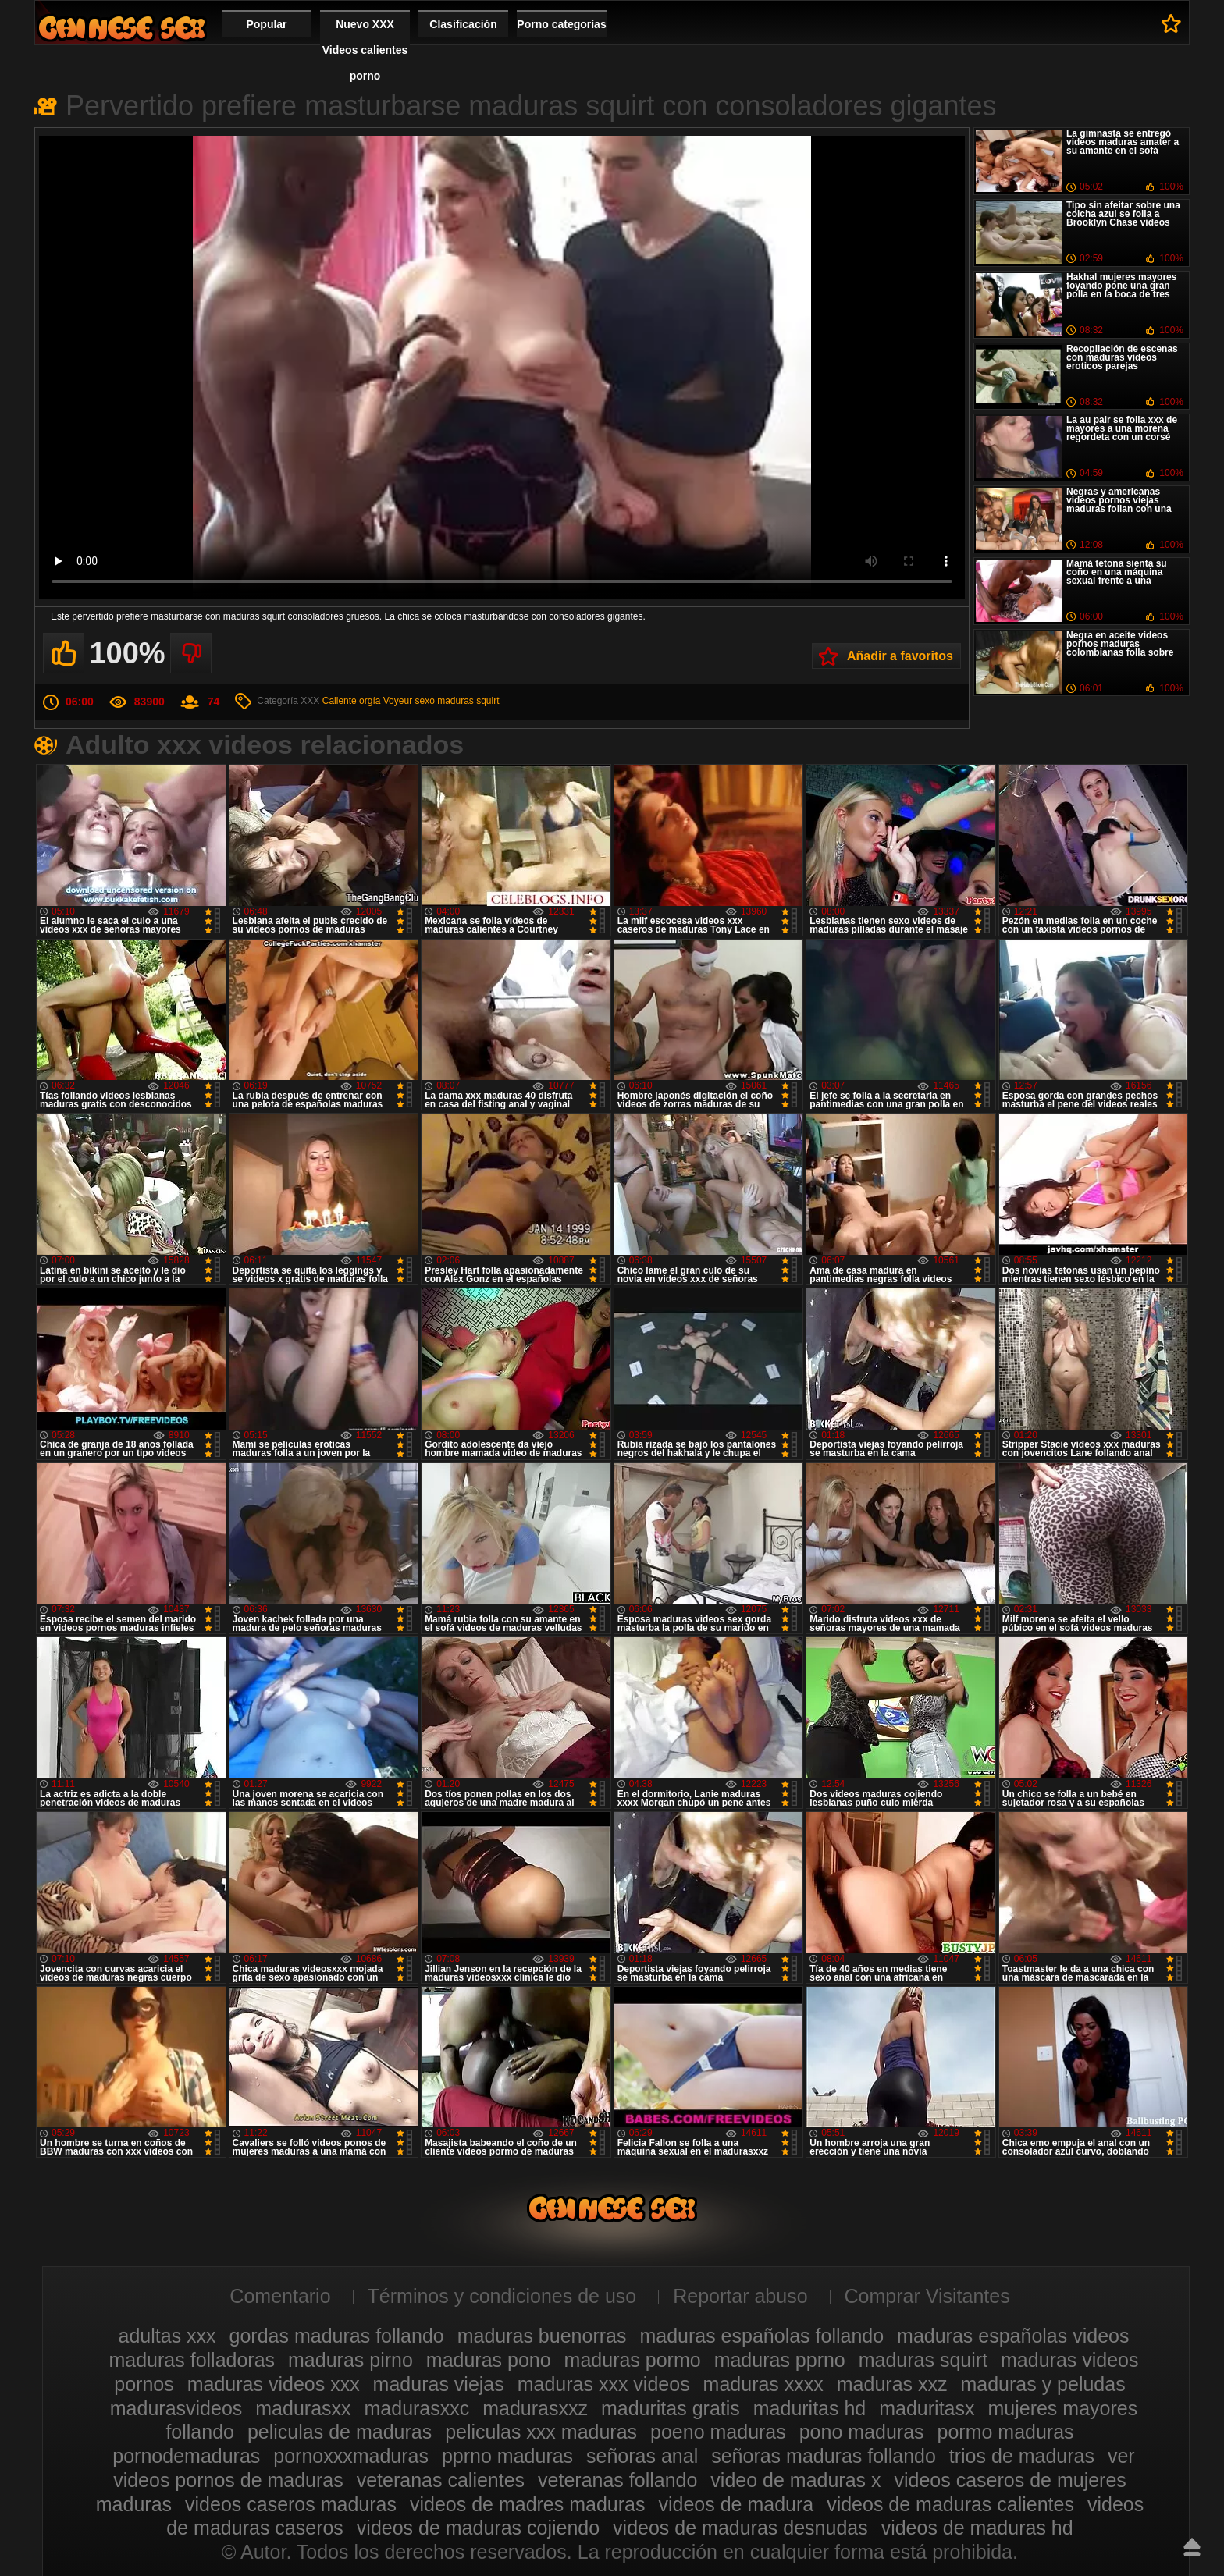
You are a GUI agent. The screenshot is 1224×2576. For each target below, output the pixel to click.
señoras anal (642, 2456)
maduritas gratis (670, 2408)
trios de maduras (1021, 2456)
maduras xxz (892, 2384)
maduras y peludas (1042, 2384)
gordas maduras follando (337, 2336)
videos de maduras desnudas (740, 2528)
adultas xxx (167, 2336)
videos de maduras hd (977, 2528)
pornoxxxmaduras (351, 2456)
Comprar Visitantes (927, 2296)
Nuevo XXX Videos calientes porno (364, 50)
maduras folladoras (192, 2360)
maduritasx (926, 2408)
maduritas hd (809, 2408)
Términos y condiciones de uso (502, 2296)
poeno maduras (718, 2432)
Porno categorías (561, 24)
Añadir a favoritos (900, 656)
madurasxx (302, 2408)
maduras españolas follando (761, 2336)
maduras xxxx (763, 2384)
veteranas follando (617, 2480)
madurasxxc (417, 2408)
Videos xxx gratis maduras (122, 28)
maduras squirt (468, 700)
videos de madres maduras (528, 2504)
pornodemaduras (186, 2456)
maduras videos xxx (273, 2384)
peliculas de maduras (339, 2432)
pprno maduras (507, 2456)
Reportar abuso (740, 2296)
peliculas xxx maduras (541, 2432)
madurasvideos (176, 2408)
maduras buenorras (542, 2336)
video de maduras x (795, 2480)
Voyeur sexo (409, 700)
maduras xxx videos (604, 2384)
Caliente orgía (351, 700)
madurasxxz (535, 2408)
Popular (266, 24)
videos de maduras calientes (950, 2504)
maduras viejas (438, 2384)
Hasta (1192, 2547)
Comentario (280, 2296)
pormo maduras (1006, 2432)
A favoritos (1171, 23)
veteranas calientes (441, 2480)
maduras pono (488, 2360)
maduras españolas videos (1013, 2336)
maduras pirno (350, 2360)
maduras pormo (632, 2360)
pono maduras (861, 2432)
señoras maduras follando (823, 2456)
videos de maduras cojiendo (478, 2528)
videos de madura (735, 2504)
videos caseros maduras (291, 2504)
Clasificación (462, 24)
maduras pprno (779, 2360)
